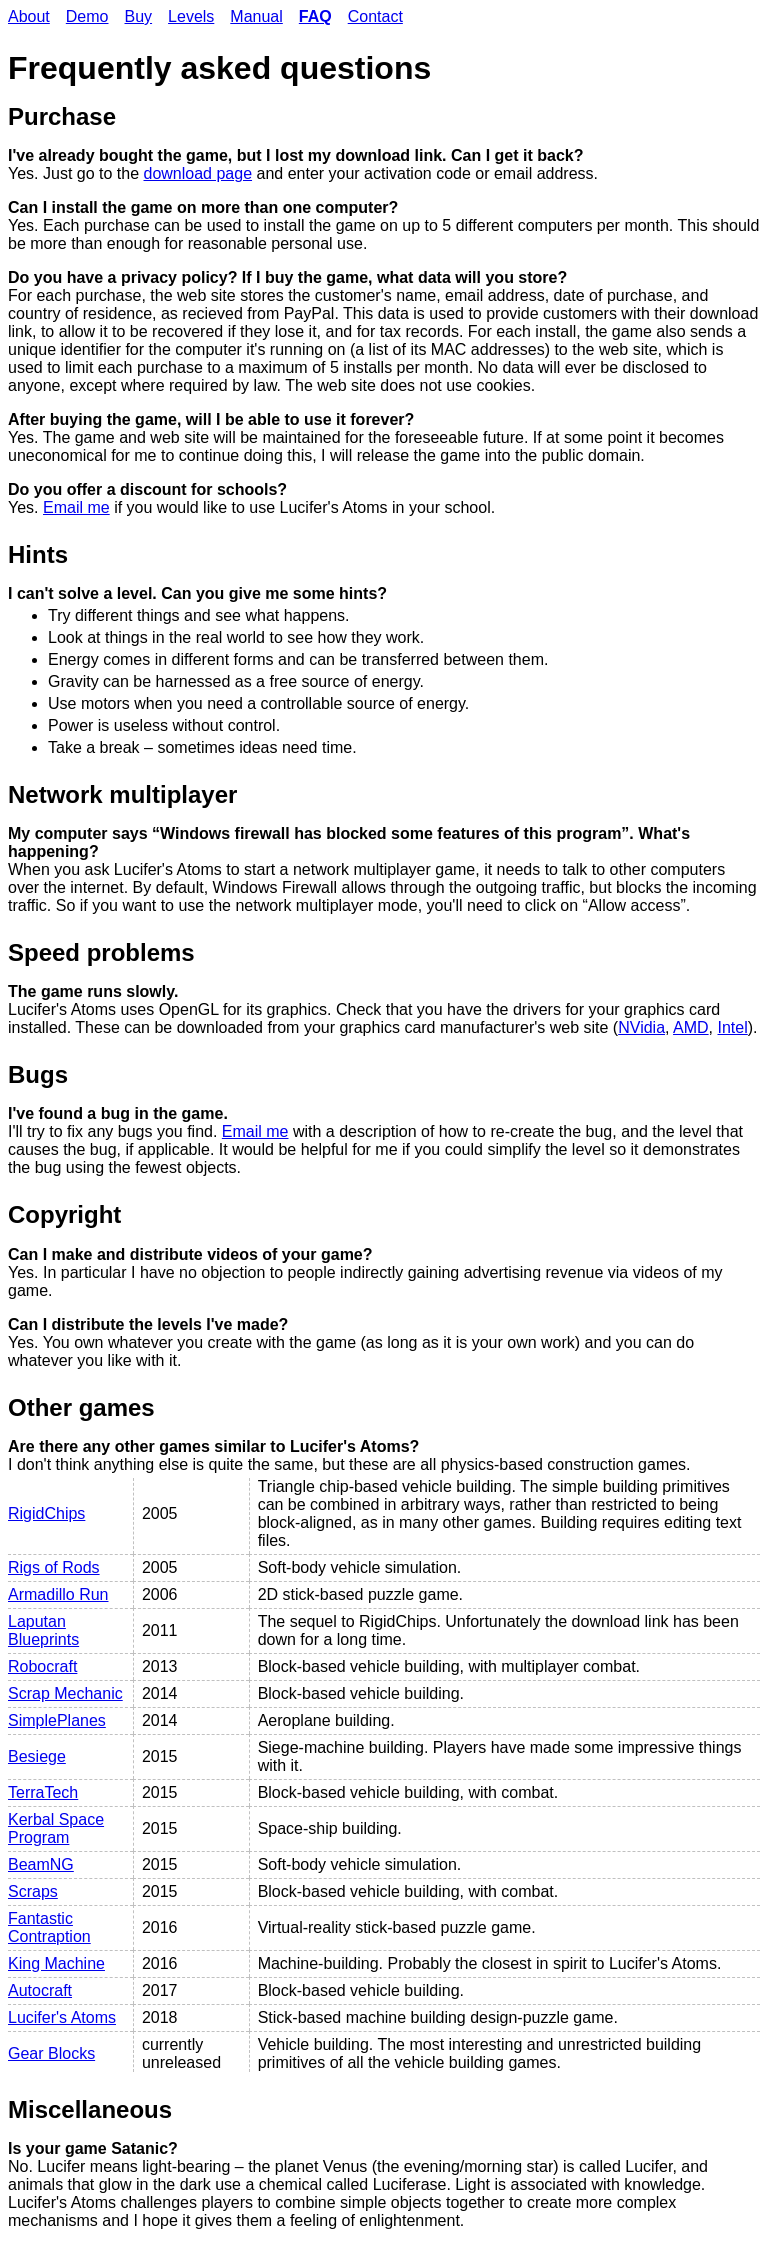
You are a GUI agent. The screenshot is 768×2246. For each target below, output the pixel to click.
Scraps (33, 1891)
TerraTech (43, 1792)
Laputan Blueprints (43, 1630)
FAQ (315, 16)
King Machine (56, 1963)
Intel (733, 1027)
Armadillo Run (58, 1594)
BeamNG (41, 1864)
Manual (256, 16)
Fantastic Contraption (49, 1927)
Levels (191, 16)
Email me (76, 507)
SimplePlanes (57, 1720)
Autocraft (40, 1990)
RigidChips (46, 1513)
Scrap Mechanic (65, 1693)
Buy (139, 16)
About (29, 16)
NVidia (641, 1027)
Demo (87, 16)
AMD (691, 1027)
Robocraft (42, 1666)
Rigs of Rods (54, 1567)
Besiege (37, 1756)
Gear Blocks (51, 2053)
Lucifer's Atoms (62, 2017)
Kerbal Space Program (56, 1828)
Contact (375, 16)
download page (198, 173)
